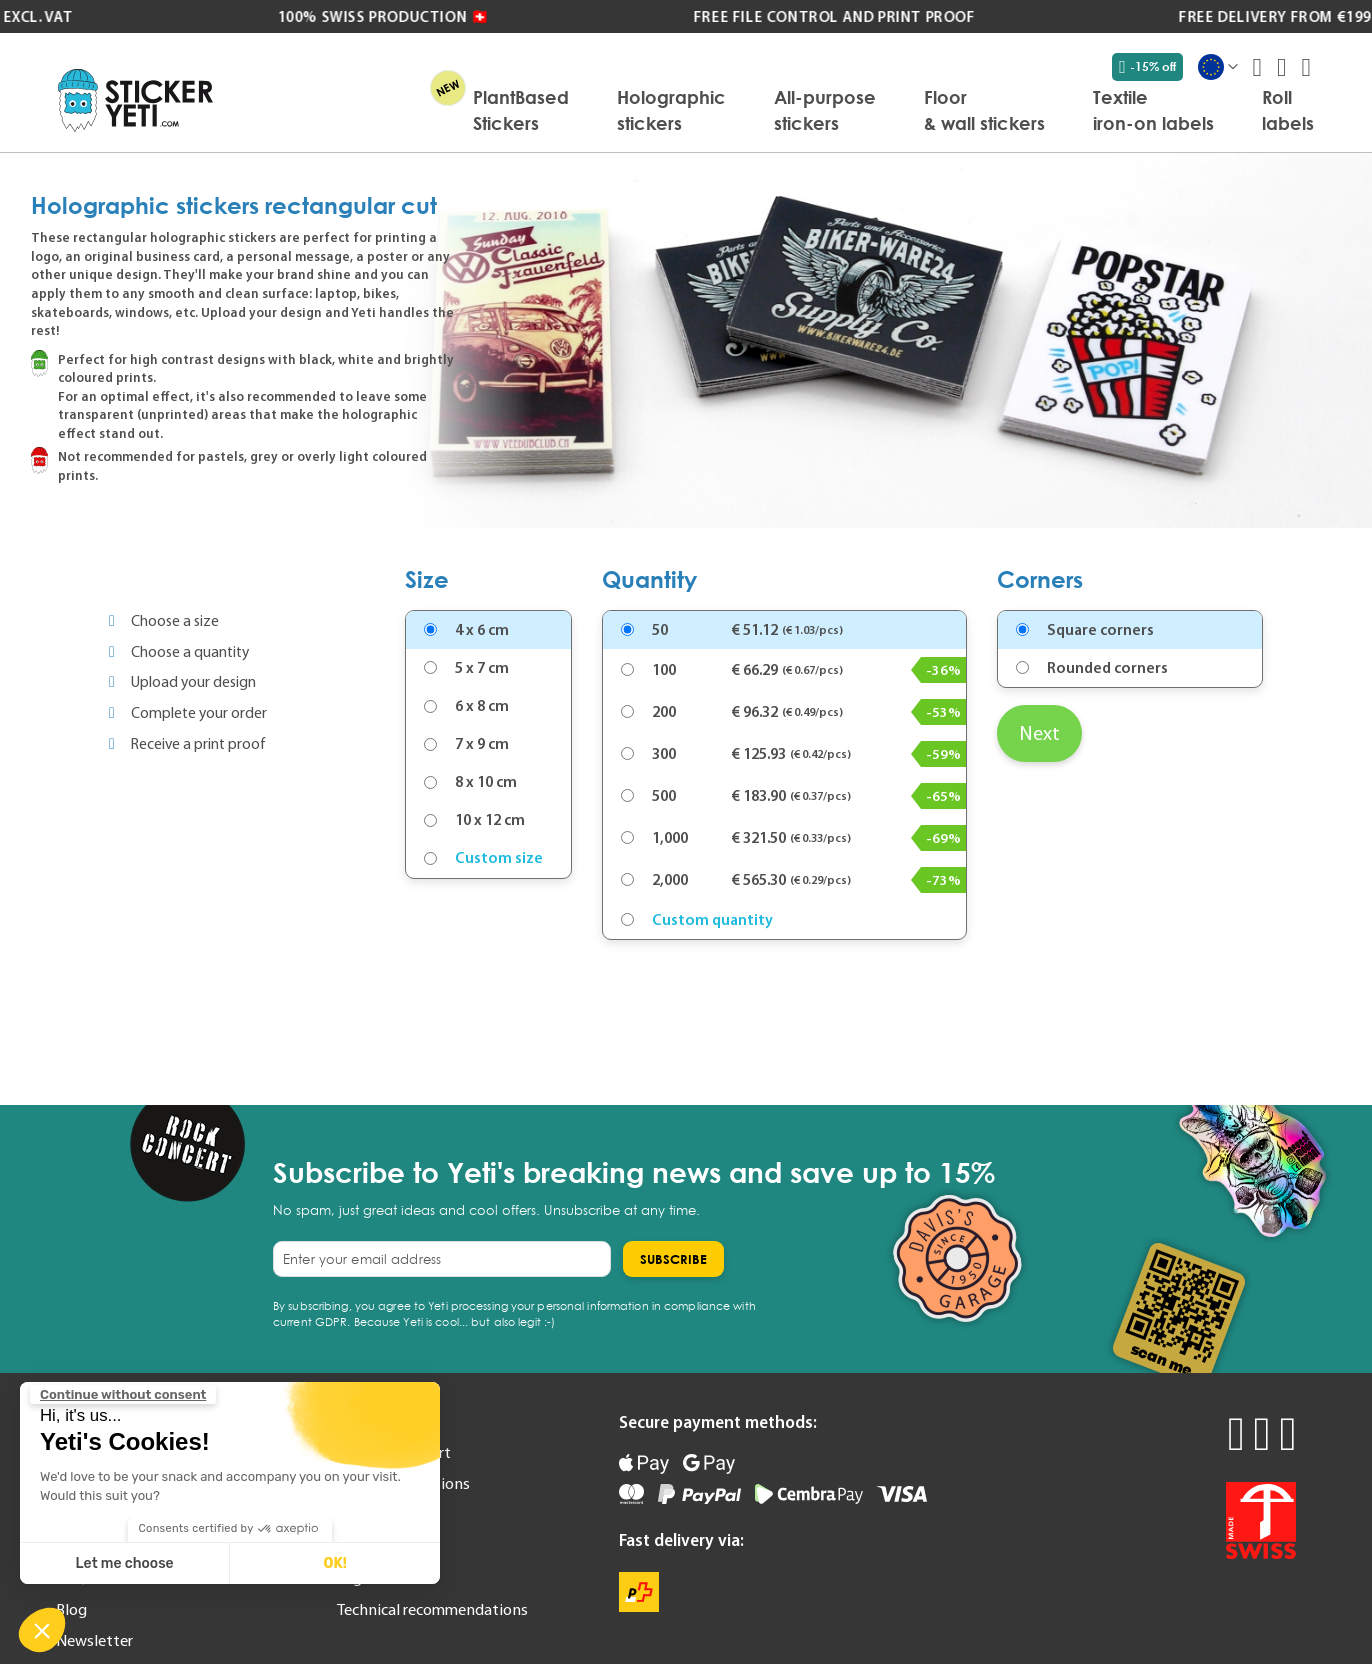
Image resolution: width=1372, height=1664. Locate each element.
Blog (71, 1609)
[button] (42, 1630)
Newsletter (94, 1640)
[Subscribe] (673, 1259)
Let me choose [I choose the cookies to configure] (125, 1563)
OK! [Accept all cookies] (334, 1563)
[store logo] (135, 100)
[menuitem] (521, 110)
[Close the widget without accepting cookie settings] (123, 1395)
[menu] (773, 110)
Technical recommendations (432, 1609)
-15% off (1147, 67)
